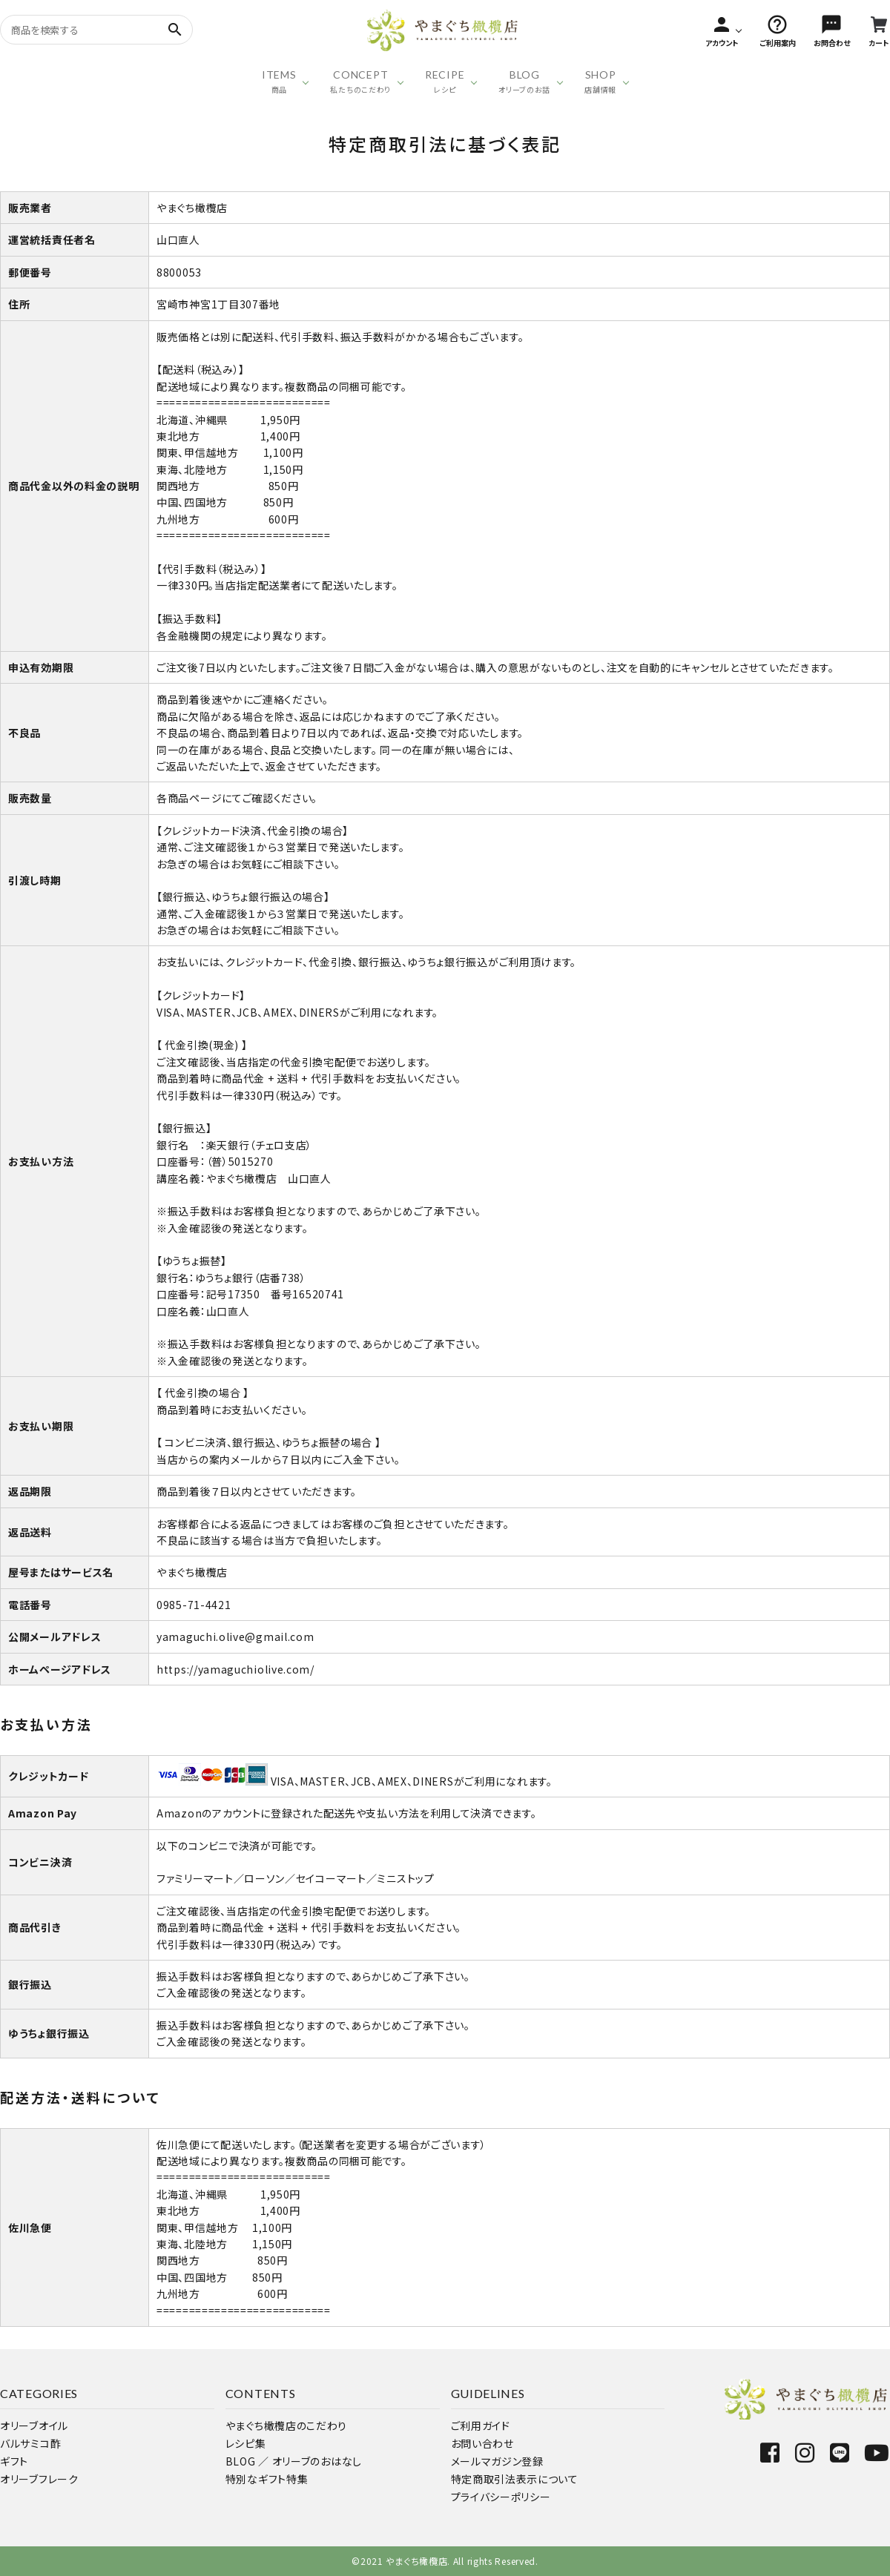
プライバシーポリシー (501, 2496)
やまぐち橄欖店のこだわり (286, 2425)
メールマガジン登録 (497, 2461)
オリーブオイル (34, 2425)
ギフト (14, 2461)
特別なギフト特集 (267, 2478)
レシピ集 (245, 2443)
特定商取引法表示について (514, 2478)
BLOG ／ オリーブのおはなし (293, 2461)
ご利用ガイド (480, 2425)
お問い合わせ (482, 2443)
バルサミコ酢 (30, 2443)
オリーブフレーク (39, 2478)
